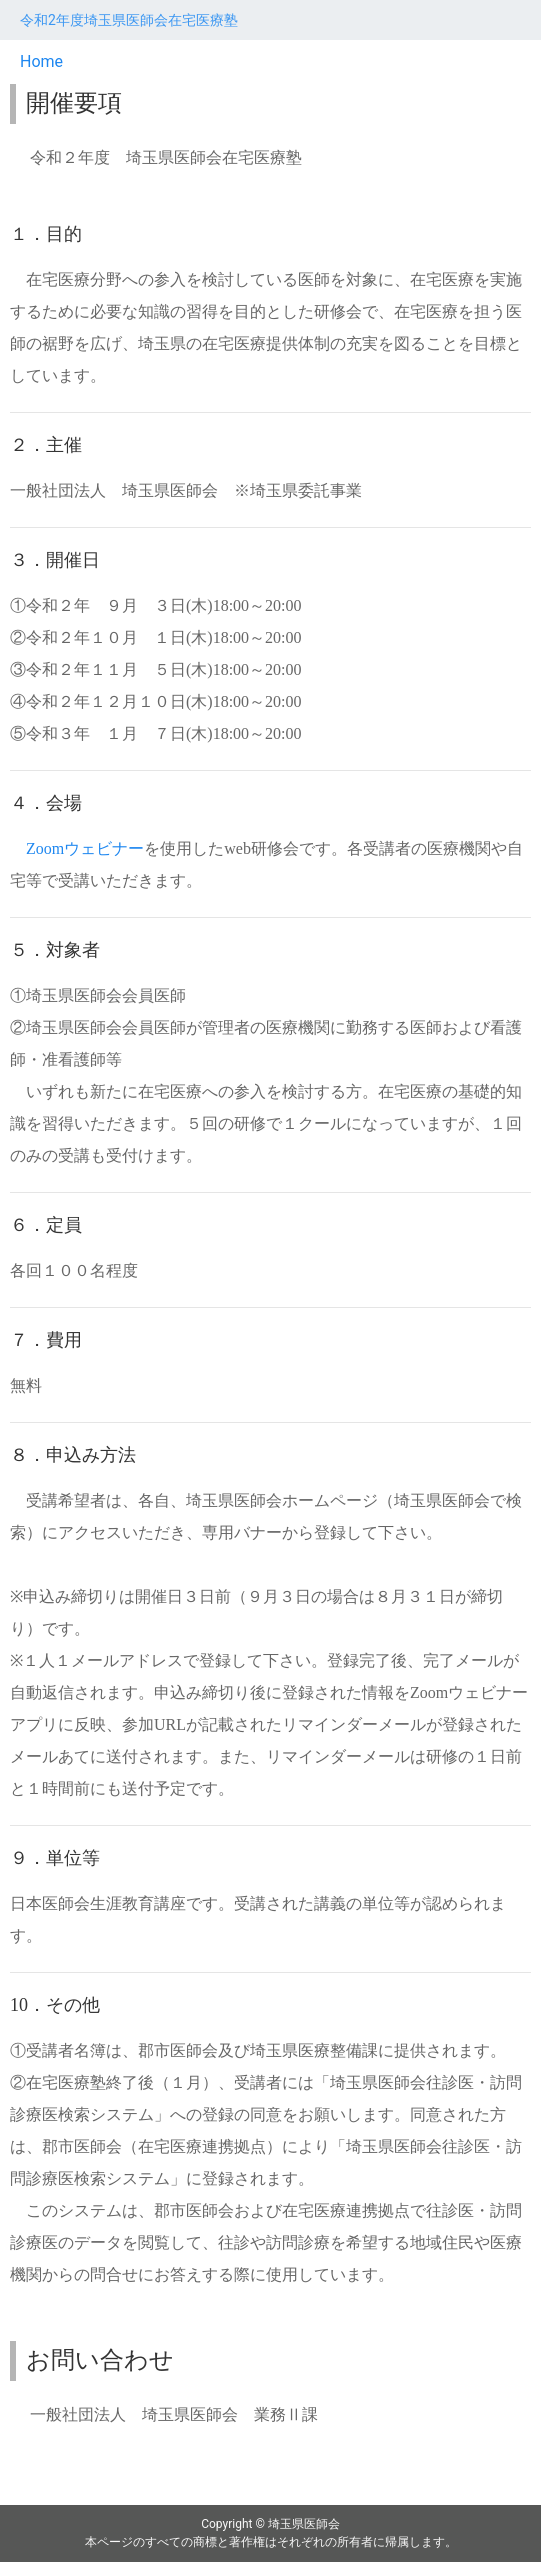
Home (41, 61)
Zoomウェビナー (85, 848)
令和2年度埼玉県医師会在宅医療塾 (129, 20)
